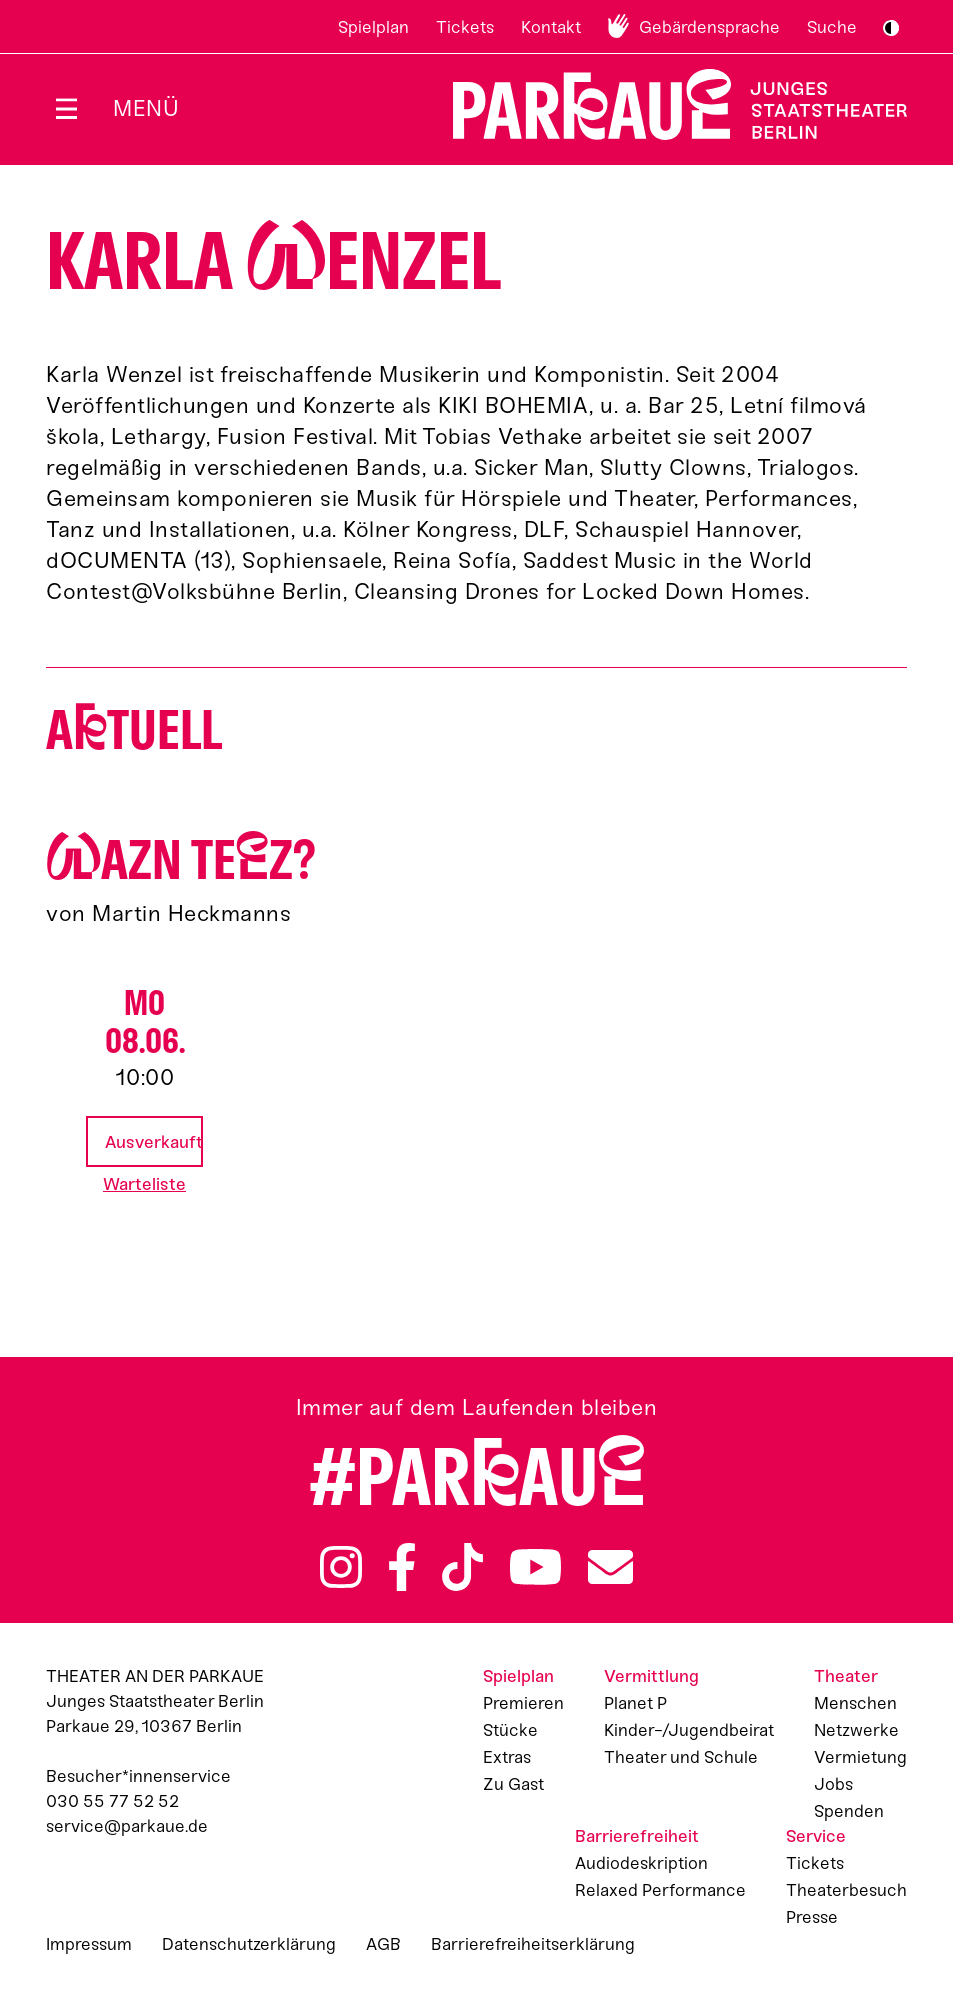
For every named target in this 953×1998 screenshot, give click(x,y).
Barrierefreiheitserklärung (533, 1944)
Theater (846, 1676)
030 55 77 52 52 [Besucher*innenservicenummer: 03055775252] (112, 1801)
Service (816, 1836)
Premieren (523, 1703)
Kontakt (551, 27)
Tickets (465, 27)
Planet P (635, 1703)
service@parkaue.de (127, 1826)
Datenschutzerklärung (249, 1944)
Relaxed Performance (660, 1890)
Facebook (402, 1567)
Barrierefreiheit (637, 1836)
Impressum (89, 1944)
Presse (812, 1917)
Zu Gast (513, 1784)
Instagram (341, 1567)
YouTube (535, 1567)
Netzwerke (856, 1730)
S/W (891, 28)
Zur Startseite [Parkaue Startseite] (667, 104)
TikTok (462, 1567)
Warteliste (144, 1184)
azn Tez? (181, 860)
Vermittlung (651, 1676)
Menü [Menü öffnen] (146, 108)
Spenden (849, 1811)
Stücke (510, 1730)
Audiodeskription (641, 1863)
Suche (832, 27)
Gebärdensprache (709, 27)
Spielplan (373, 27)
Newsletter (610, 1567)
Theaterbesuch (846, 1890)
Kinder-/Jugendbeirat (689, 1730)
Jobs (833, 1784)
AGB (383, 1944)
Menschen (855, 1703)
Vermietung (860, 1757)
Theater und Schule (681, 1757)
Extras (507, 1757)
